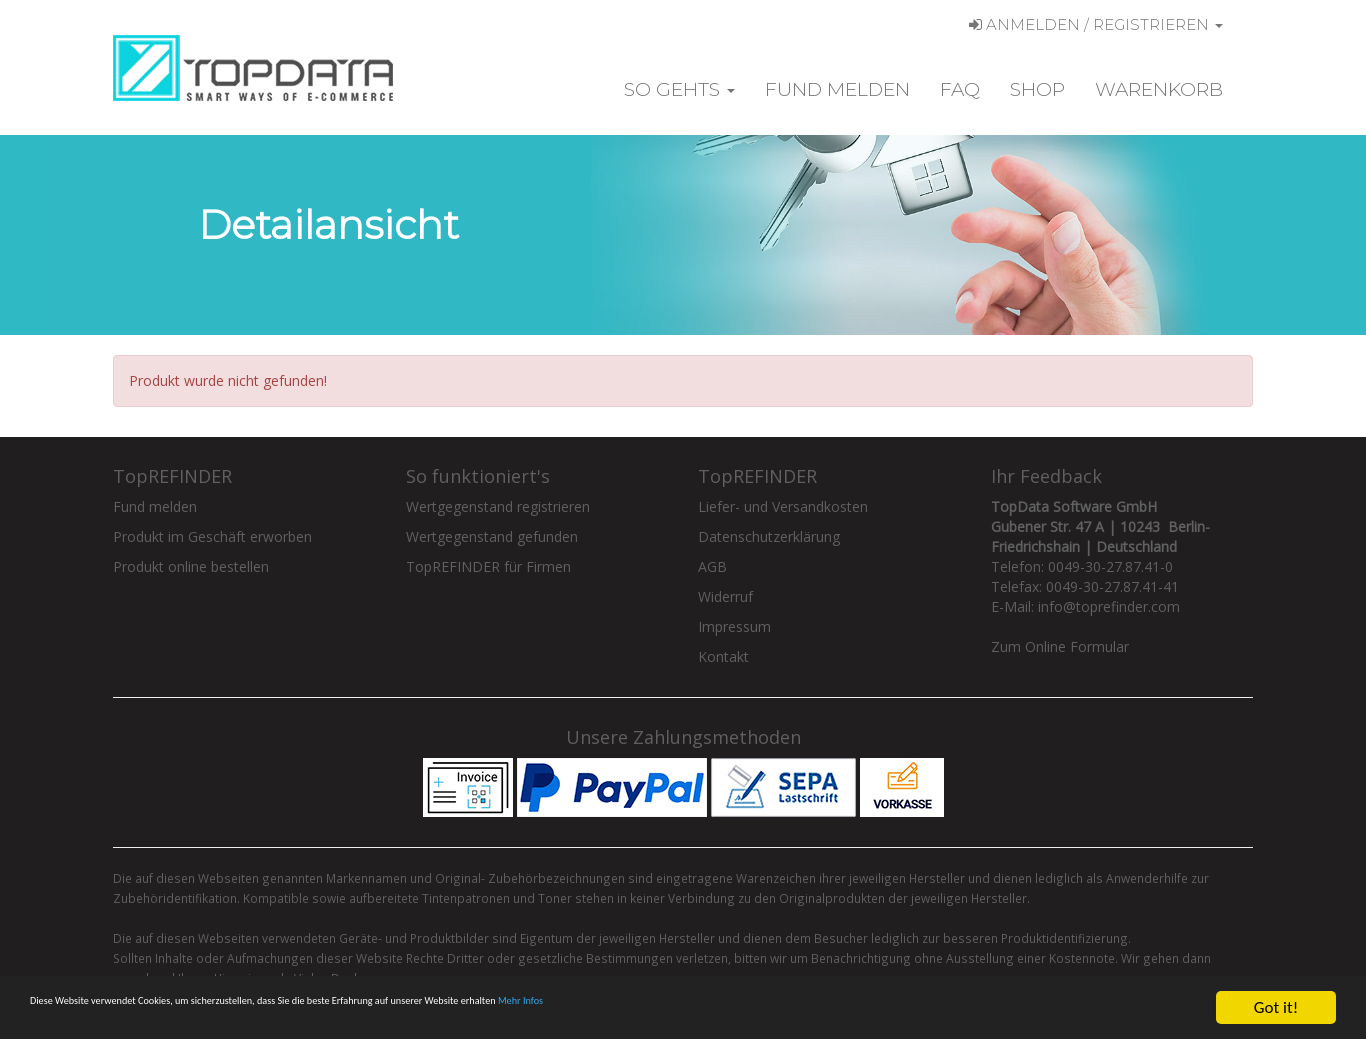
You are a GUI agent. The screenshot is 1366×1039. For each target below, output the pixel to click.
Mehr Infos (848, 1008)
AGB (712, 566)
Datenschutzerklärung (769, 536)
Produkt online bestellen (191, 566)
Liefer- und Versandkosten (783, 506)
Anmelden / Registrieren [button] (1096, 24)
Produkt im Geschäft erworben (212, 536)
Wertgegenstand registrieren (498, 506)
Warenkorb (1159, 89)
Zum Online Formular (1060, 646)
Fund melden (837, 89)
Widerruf (725, 596)
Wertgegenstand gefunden (492, 536)
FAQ (960, 89)
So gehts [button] (679, 89)
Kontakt (723, 656)
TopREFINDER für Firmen (488, 566)
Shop (1037, 89)
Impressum (734, 626)
